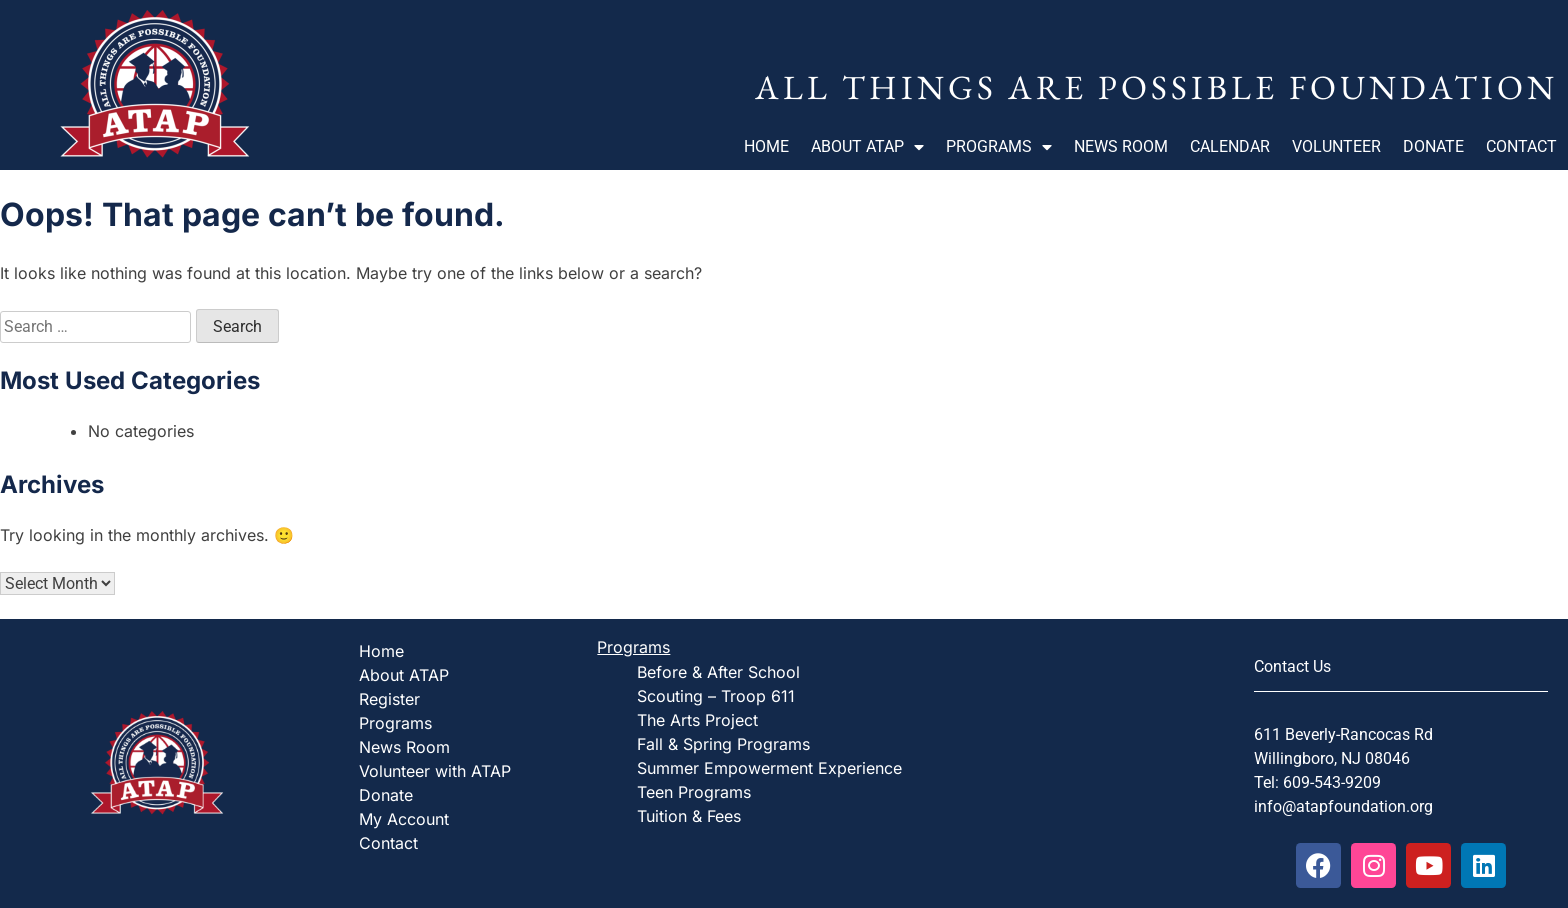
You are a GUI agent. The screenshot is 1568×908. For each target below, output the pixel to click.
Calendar (1230, 146)
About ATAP (867, 147)
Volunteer (1336, 146)
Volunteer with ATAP (435, 771)
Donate (1433, 146)
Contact (1521, 146)
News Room (1121, 146)
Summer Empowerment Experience (769, 768)
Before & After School (718, 672)
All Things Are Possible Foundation (1156, 87)
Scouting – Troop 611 (716, 696)
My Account (404, 819)
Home (766, 146)
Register (389, 699)
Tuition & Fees (689, 816)
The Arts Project (697, 720)
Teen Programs (694, 792)
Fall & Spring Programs (723, 744)
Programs (999, 147)
